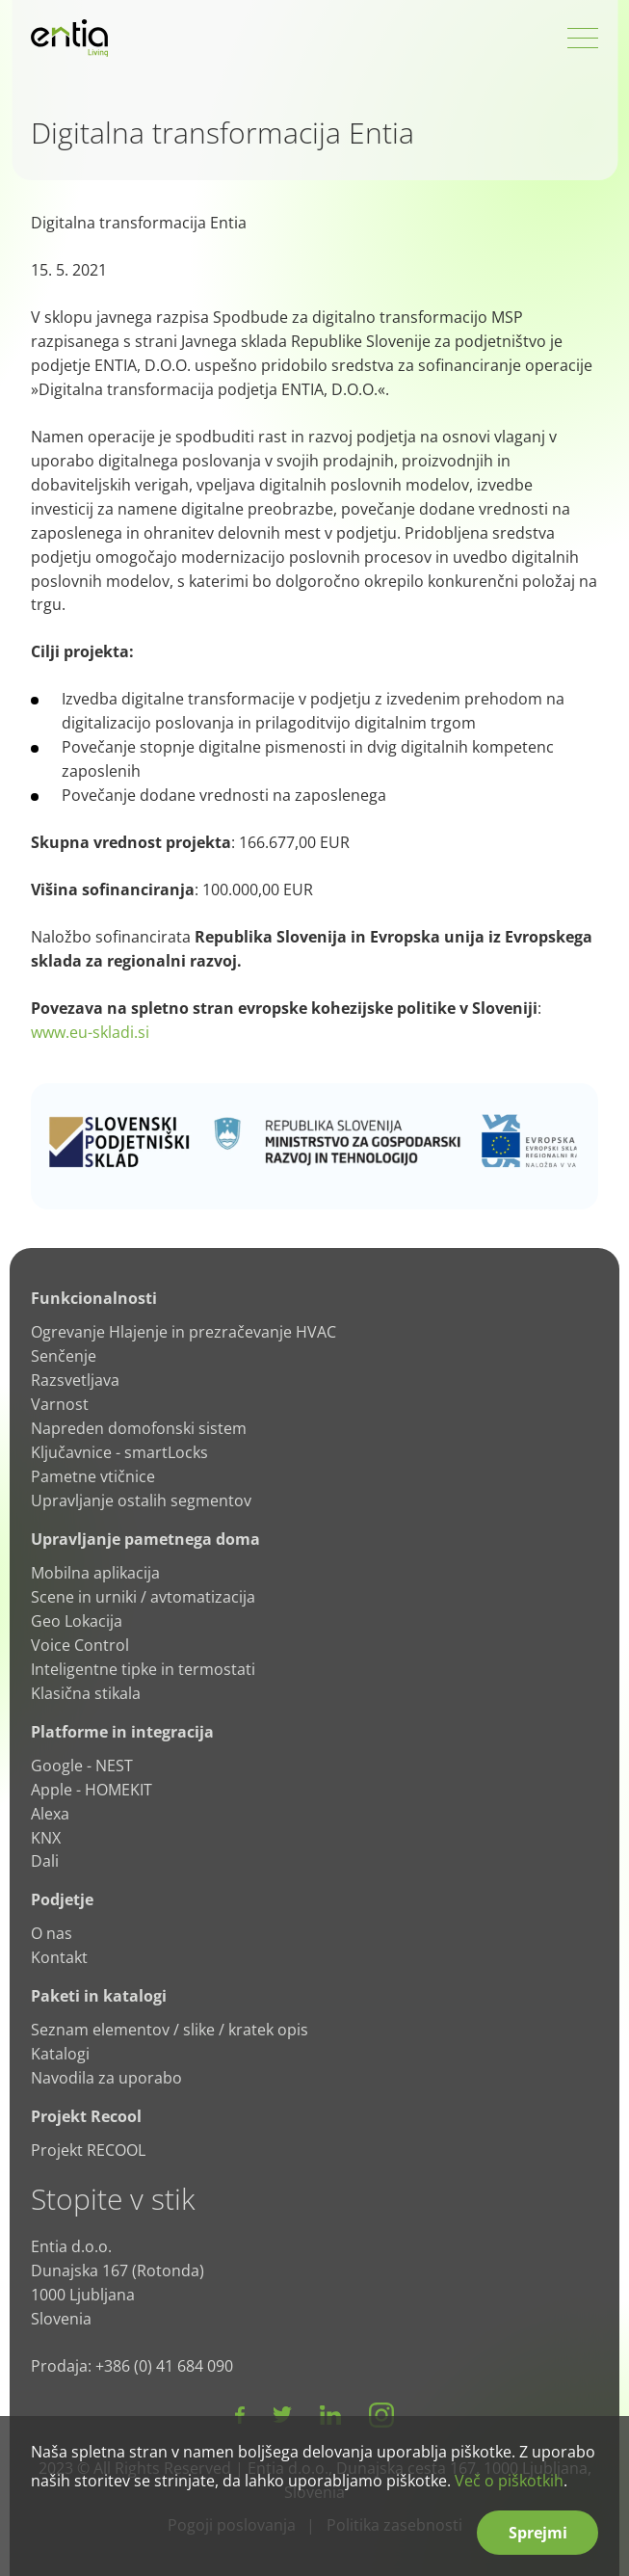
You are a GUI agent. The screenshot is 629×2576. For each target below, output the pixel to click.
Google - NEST (82, 1765)
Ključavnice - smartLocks (119, 1452)
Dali (45, 1861)
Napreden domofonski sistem (139, 1428)
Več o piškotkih (509, 2480)
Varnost (60, 1404)
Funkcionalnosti (94, 1298)
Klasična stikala (86, 1693)
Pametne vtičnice (93, 1476)
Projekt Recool (86, 2116)
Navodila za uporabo (106, 2077)
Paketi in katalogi (99, 1995)
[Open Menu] (582, 38)
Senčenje (63, 1356)
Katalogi (60, 2053)
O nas (51, 1933)
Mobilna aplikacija (95, 1572)
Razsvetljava (75, 1380)
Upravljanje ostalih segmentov (141, 1500)
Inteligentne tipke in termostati (143, 1669)
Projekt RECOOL (88, 2150)
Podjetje (62, 1899)
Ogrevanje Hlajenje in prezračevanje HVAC (183, 1331)
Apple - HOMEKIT (91, 1789)
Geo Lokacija (76, 1621)
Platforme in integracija (122, 1731)
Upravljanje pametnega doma (145, 1539)
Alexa (50, 1813)
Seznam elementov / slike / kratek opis (169, 2029)
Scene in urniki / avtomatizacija (143, 1596)
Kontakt (59, 1957)
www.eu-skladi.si (90, 1032)
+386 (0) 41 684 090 (164, 2366)
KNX (46, 1837)
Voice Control (80, 1645)
